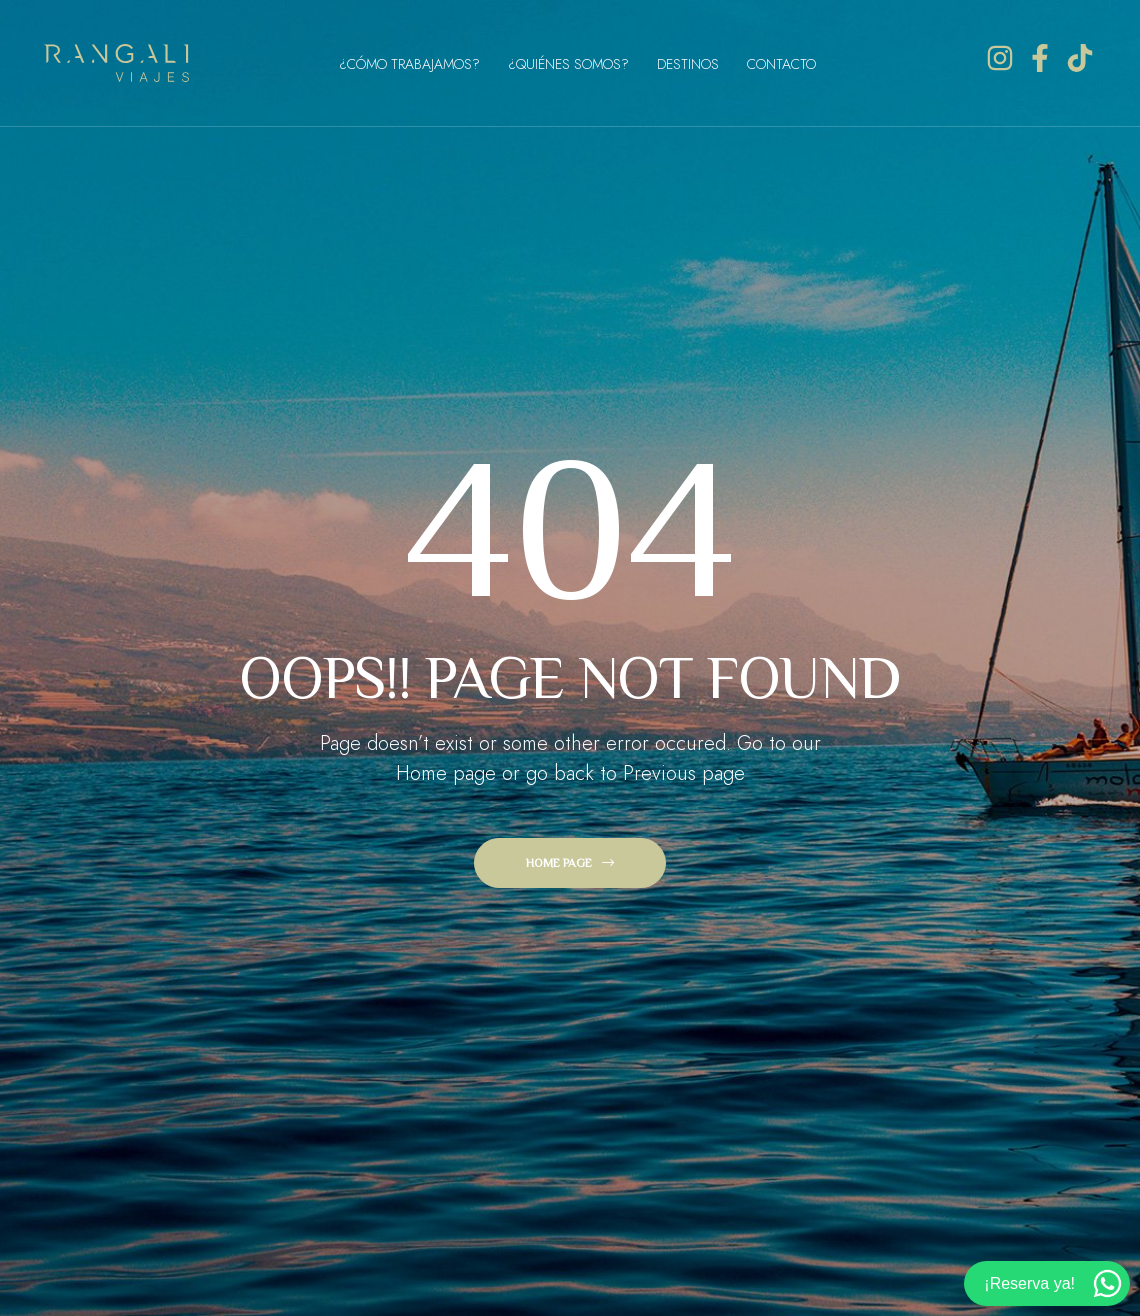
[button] (570, 863)
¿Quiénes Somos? (568, 64)
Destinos (688, 64)
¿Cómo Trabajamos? (409, 64)
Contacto (781, 64)
